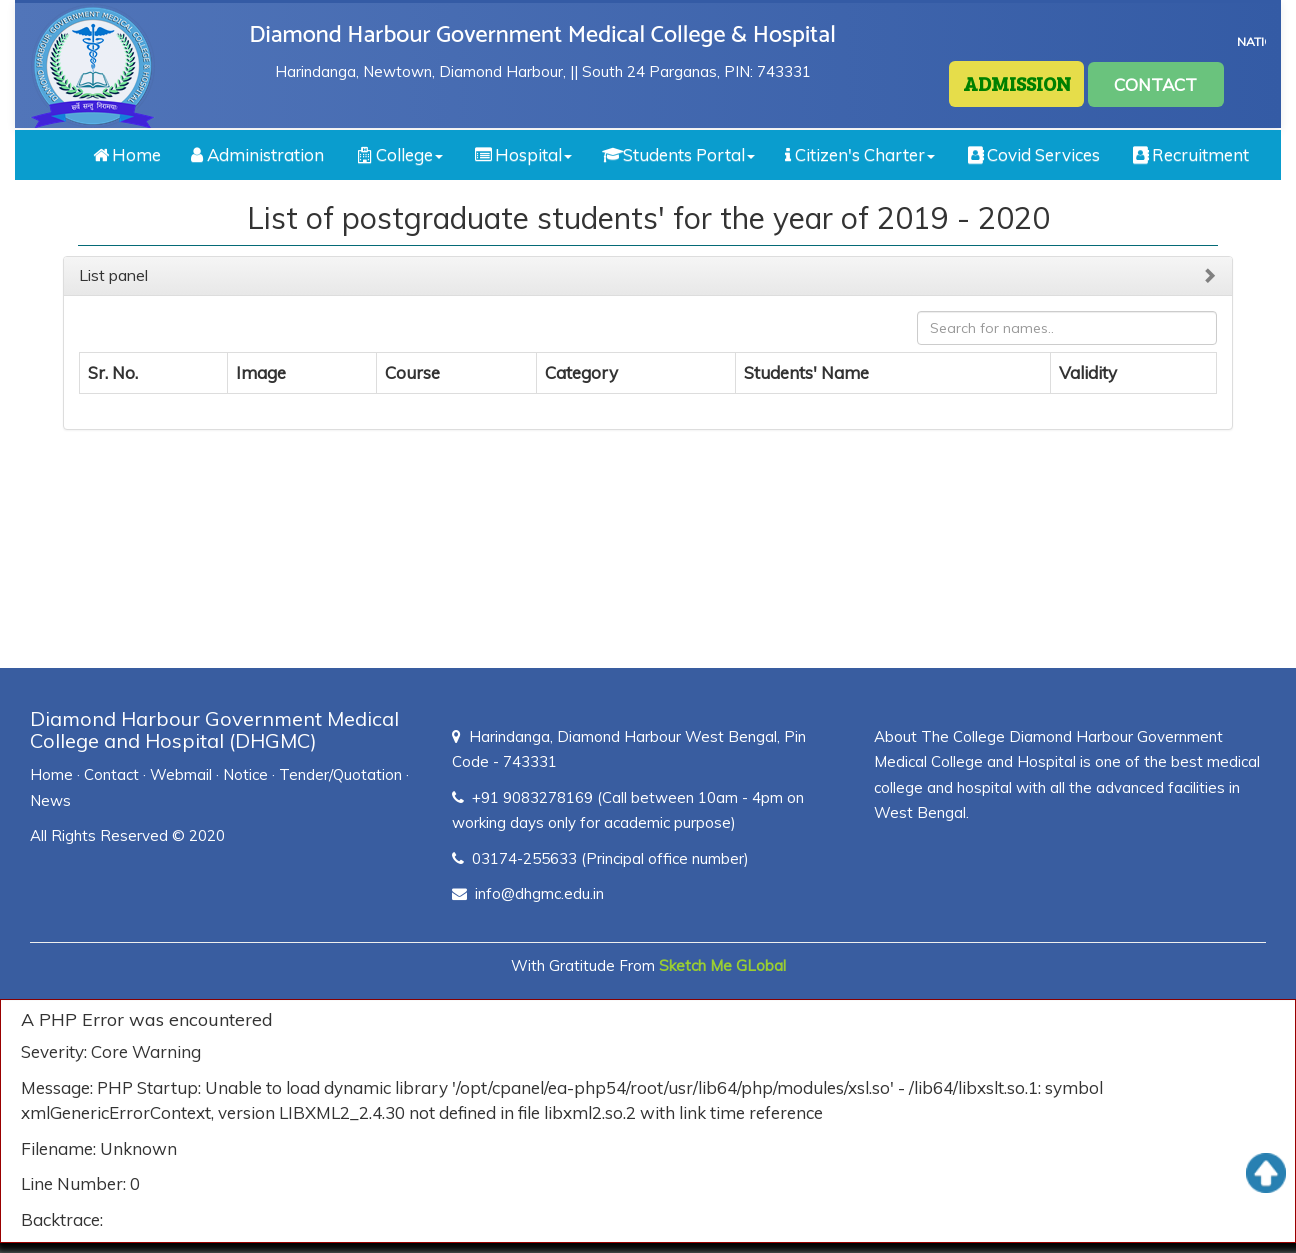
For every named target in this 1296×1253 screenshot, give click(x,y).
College (398, 154)
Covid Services (1032, 154)
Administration (257, 154)
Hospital (522, 154)
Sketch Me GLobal (722, 965)
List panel (113, 275)
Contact (111, 774)
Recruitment (1189, 154)
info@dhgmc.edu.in (539, 893)
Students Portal (679, 154)
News (50, 800)
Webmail (181, 774)
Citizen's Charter (860, 154)
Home (125, 154)
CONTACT (1155, 84)
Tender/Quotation (340, 774)
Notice (245, 774)
